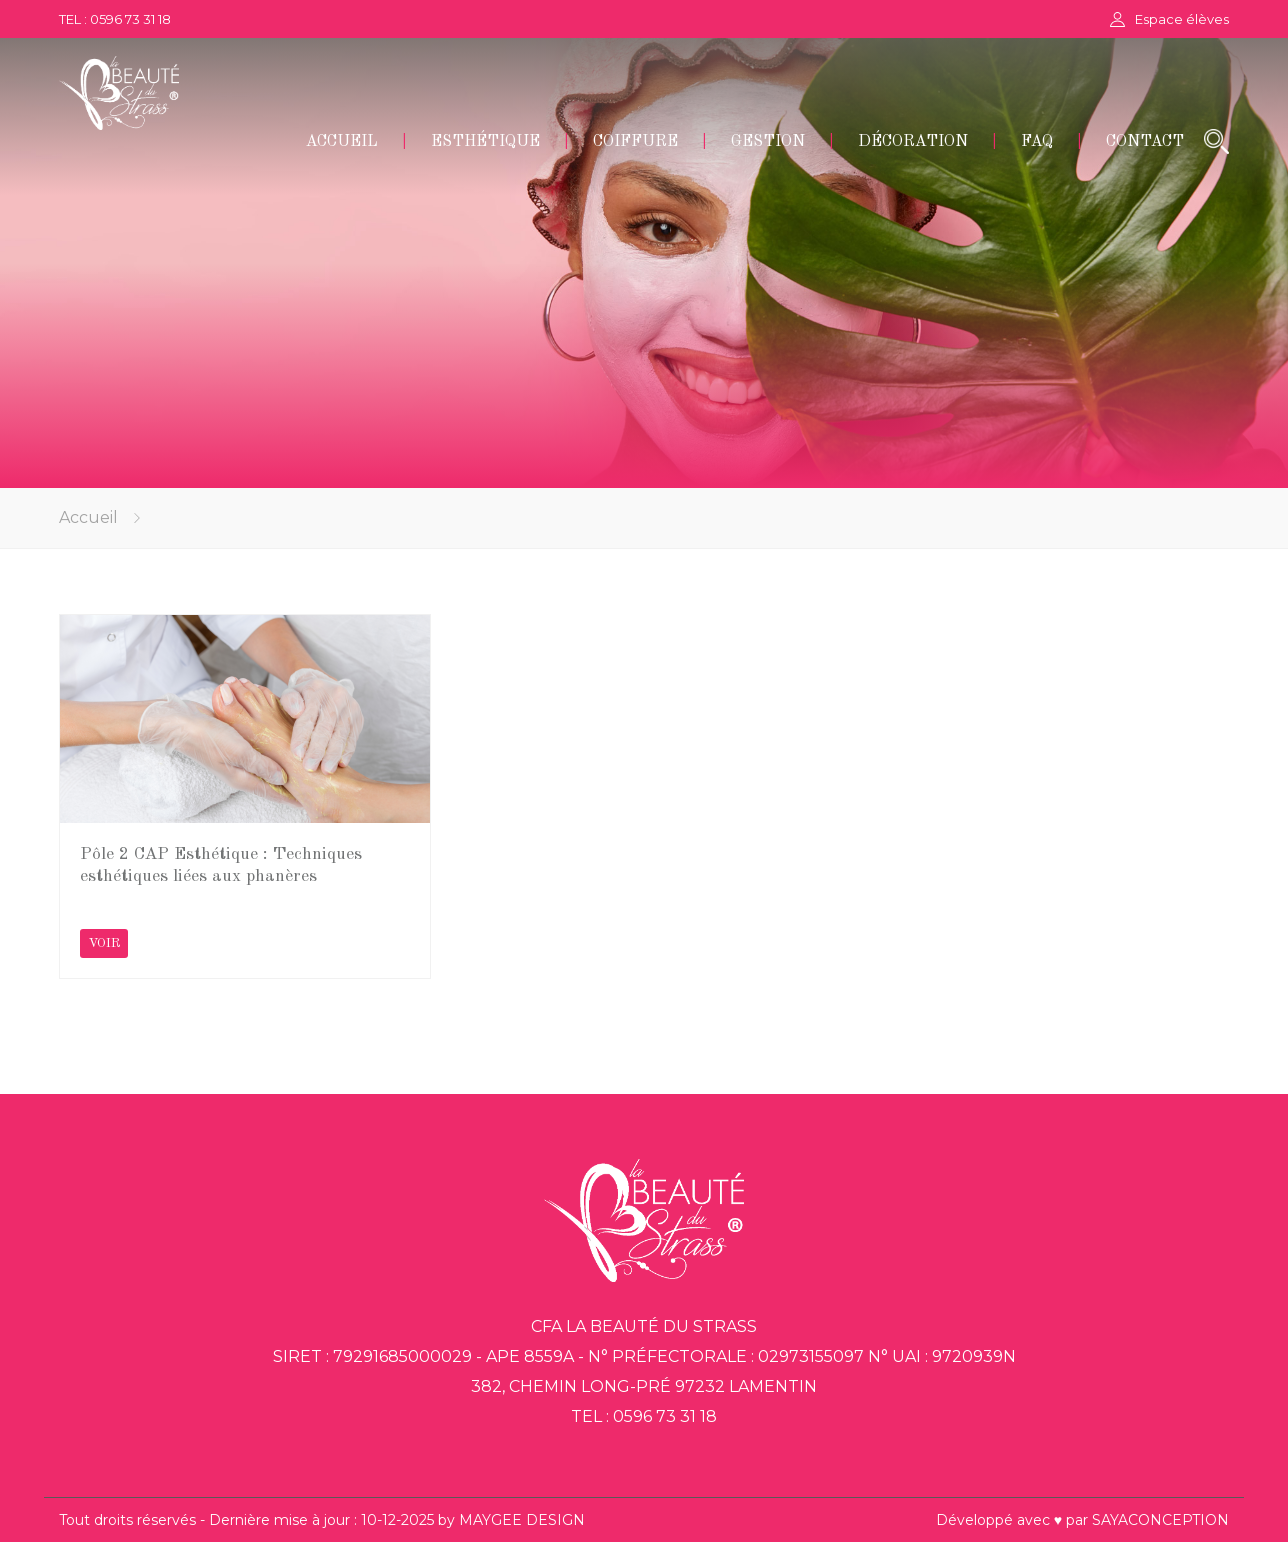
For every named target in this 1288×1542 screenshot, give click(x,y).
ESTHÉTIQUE (485, 142)
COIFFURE (635, 142)
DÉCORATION (913, 142)
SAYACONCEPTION (1160, 1520)
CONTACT (1145, 142)
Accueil (88, 517)
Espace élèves (1182, 19)
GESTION (768, 142)
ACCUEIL (342, 142)
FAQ (1037, 142)
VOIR (104, 943)
